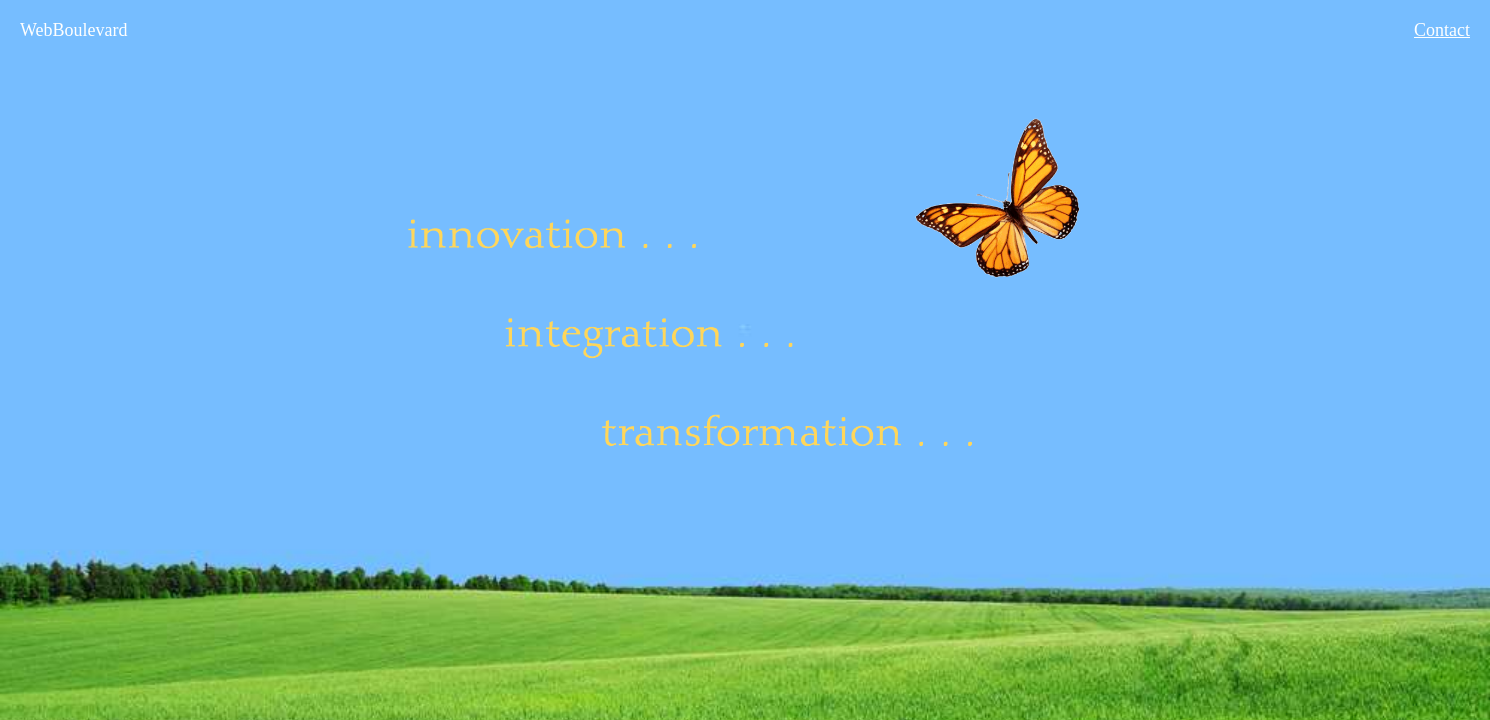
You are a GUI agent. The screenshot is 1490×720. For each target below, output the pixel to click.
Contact (1442, 30)
